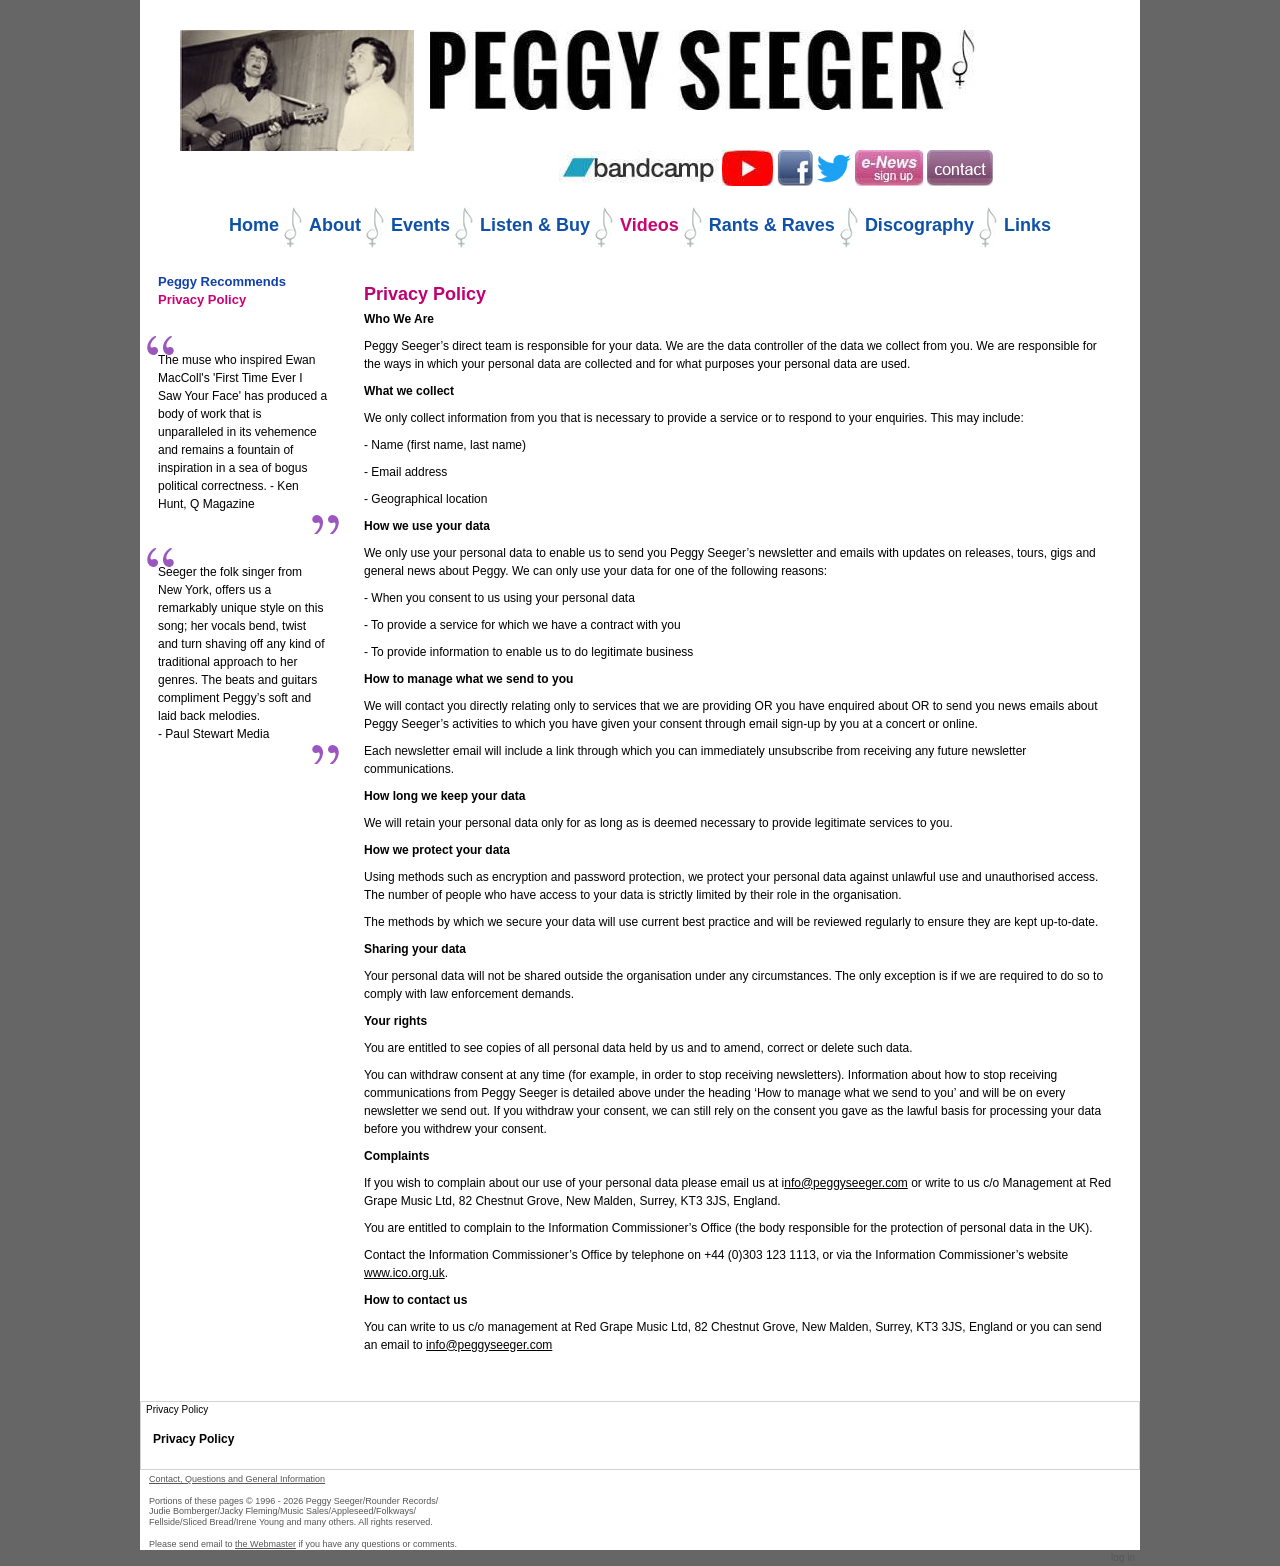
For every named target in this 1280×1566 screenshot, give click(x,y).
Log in (1123, 1557)
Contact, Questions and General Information (237, 1479)
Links (1027, 225)
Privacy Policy (193, 1439)
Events (420, 225)
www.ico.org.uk (404, 1273)
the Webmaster (265, 1544)
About (335, 225)
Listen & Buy (535, 225)
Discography (919, 225)
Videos (649, 225)
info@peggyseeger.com (489, 1345)
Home (254, 225)
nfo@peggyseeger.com (846, 1183)
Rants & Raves (772, 225)
